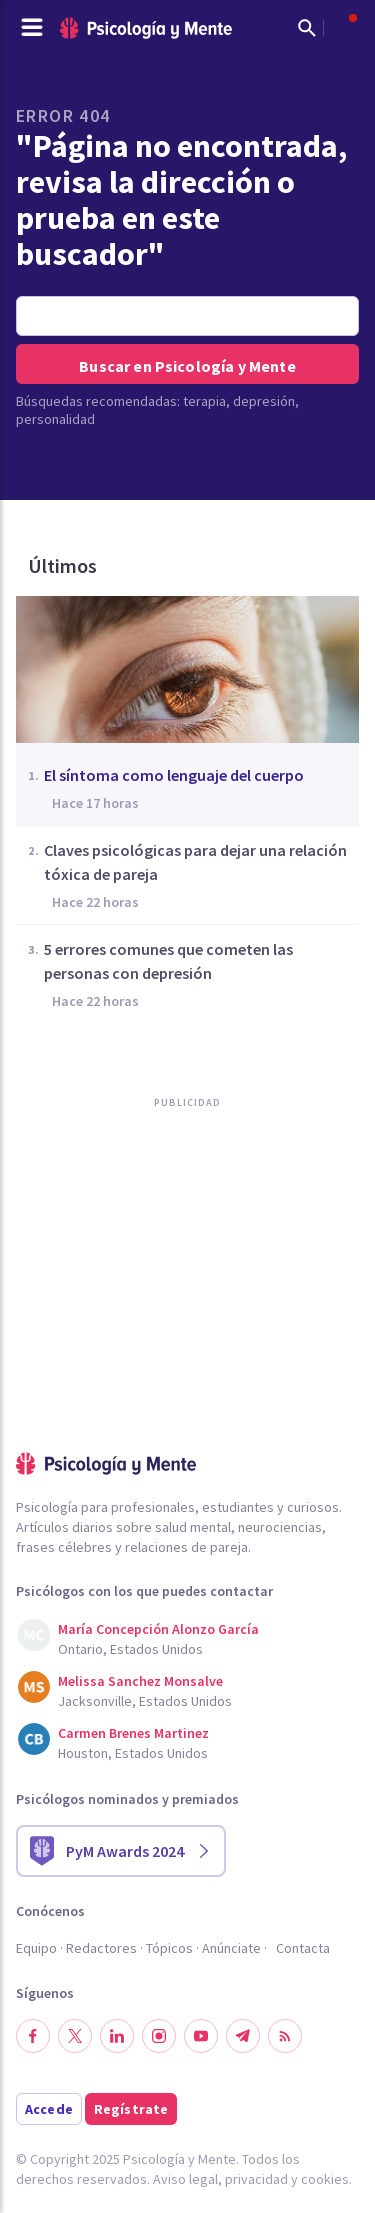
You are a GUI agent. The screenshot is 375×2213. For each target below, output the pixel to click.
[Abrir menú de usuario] (343, 28)
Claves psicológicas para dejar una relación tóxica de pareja (195, 862)
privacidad (256, 2179)
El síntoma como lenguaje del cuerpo (174, 775)
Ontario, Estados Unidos (130, 1649)
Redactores (101, 1948)
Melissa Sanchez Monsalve (140, 1681)
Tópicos (169, 1948)
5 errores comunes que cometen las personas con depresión (168, 961)
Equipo (36, 1948)
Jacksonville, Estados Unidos (145, 1701)
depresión (264, 401)
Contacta (303, 1948)
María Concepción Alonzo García (158, 1629)
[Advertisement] (166, 1321)
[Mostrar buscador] (307, 28)
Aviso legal (185, 2179)
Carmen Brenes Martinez (133, 1733)
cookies (325, 2179)
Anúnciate (231, 1948)
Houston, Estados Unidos (133, 1753)
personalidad (55, 419)
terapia (204, 401)
